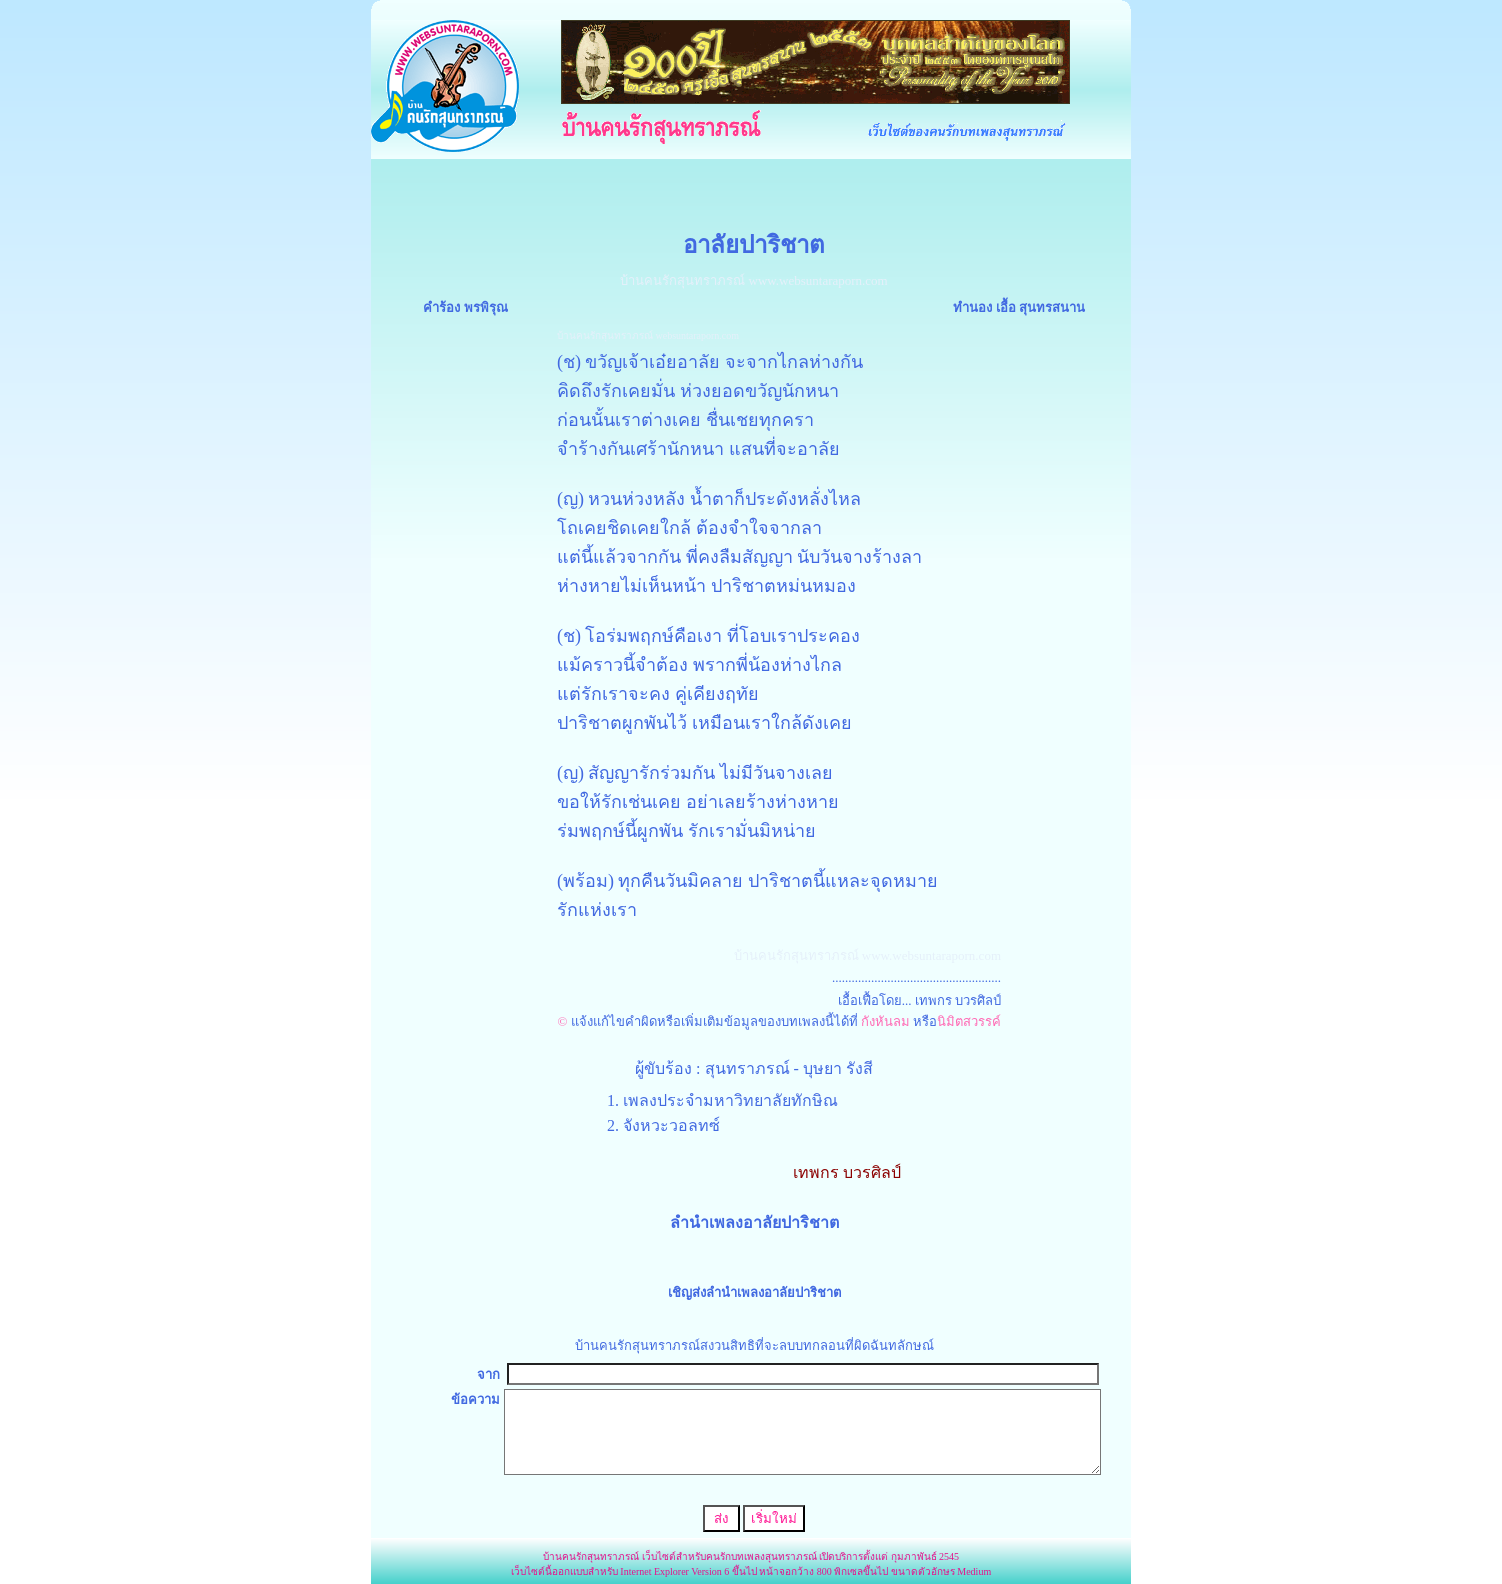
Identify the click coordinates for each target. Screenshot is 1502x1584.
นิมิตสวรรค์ (969, 1021)
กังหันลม (884, 1021)
